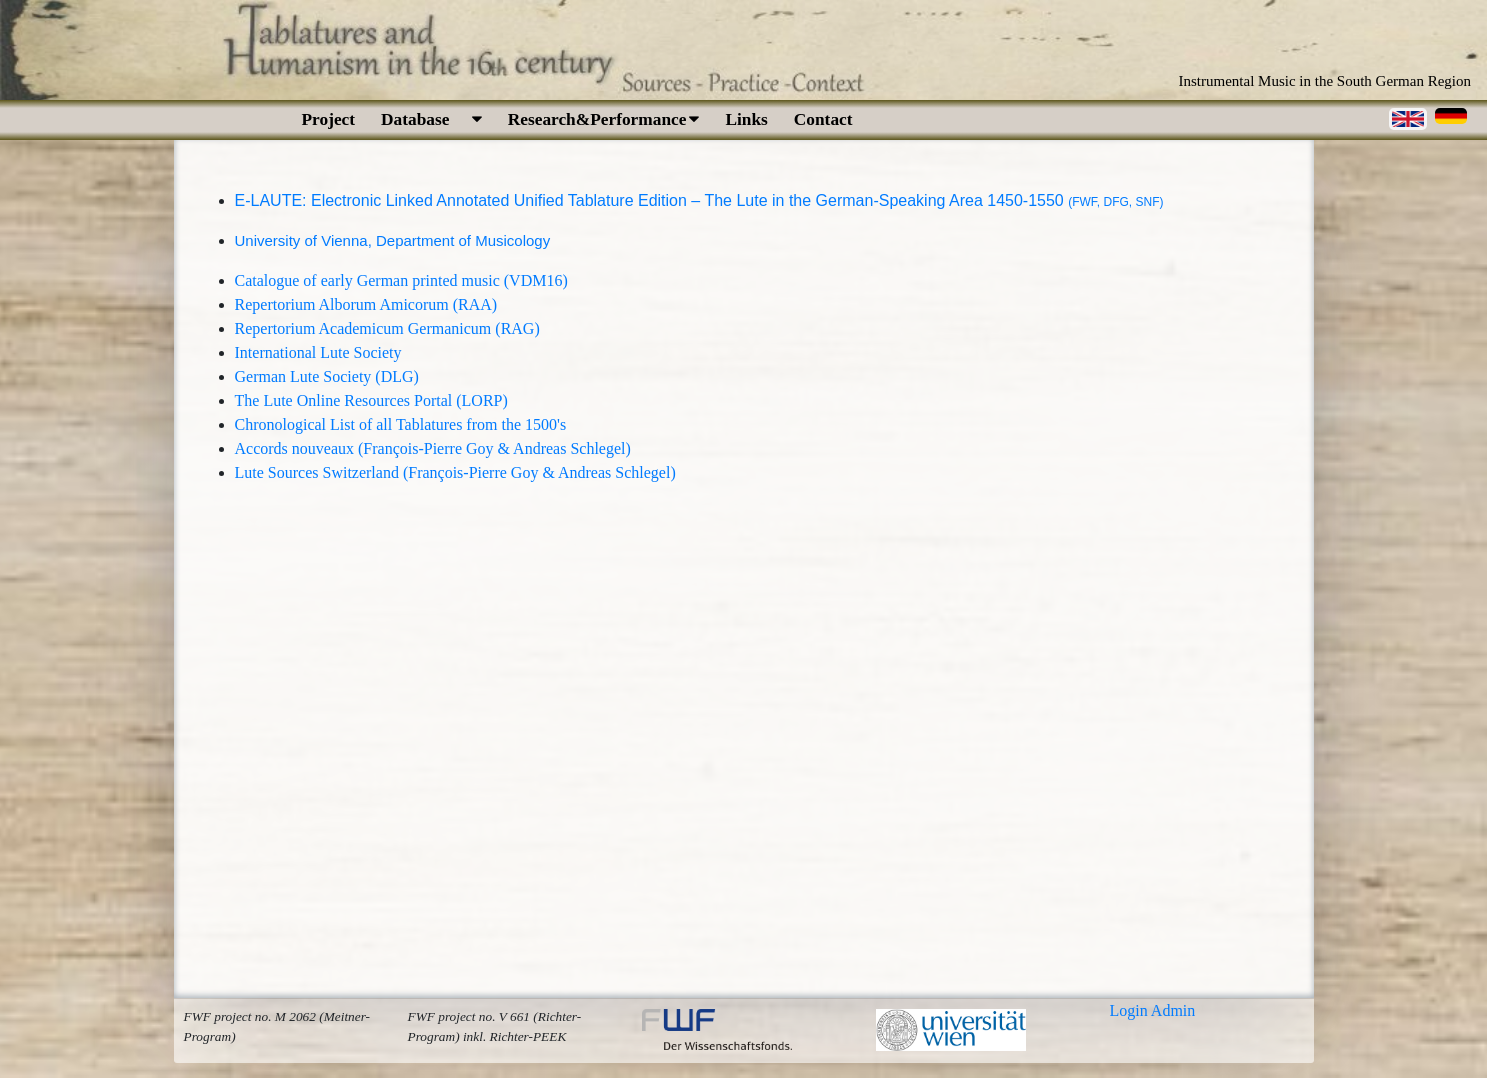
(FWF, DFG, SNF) (1115, 202)
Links (746, 119)
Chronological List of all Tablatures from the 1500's (401, 424)
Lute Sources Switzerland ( (322, 472)
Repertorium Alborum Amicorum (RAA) (366, 304)
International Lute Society (318, 352)
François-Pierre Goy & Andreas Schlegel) (541, 472)
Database (431, 119)
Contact (823, 119)
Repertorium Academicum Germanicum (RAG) (387, 328)
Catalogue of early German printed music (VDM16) (401, 280)
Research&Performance (604, 119)
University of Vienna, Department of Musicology (393, 240)
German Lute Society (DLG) (327, 376)
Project (329, 119)
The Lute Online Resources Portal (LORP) (371, 400)
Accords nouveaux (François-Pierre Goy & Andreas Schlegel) (433, 448)
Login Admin (1153, 1010)
